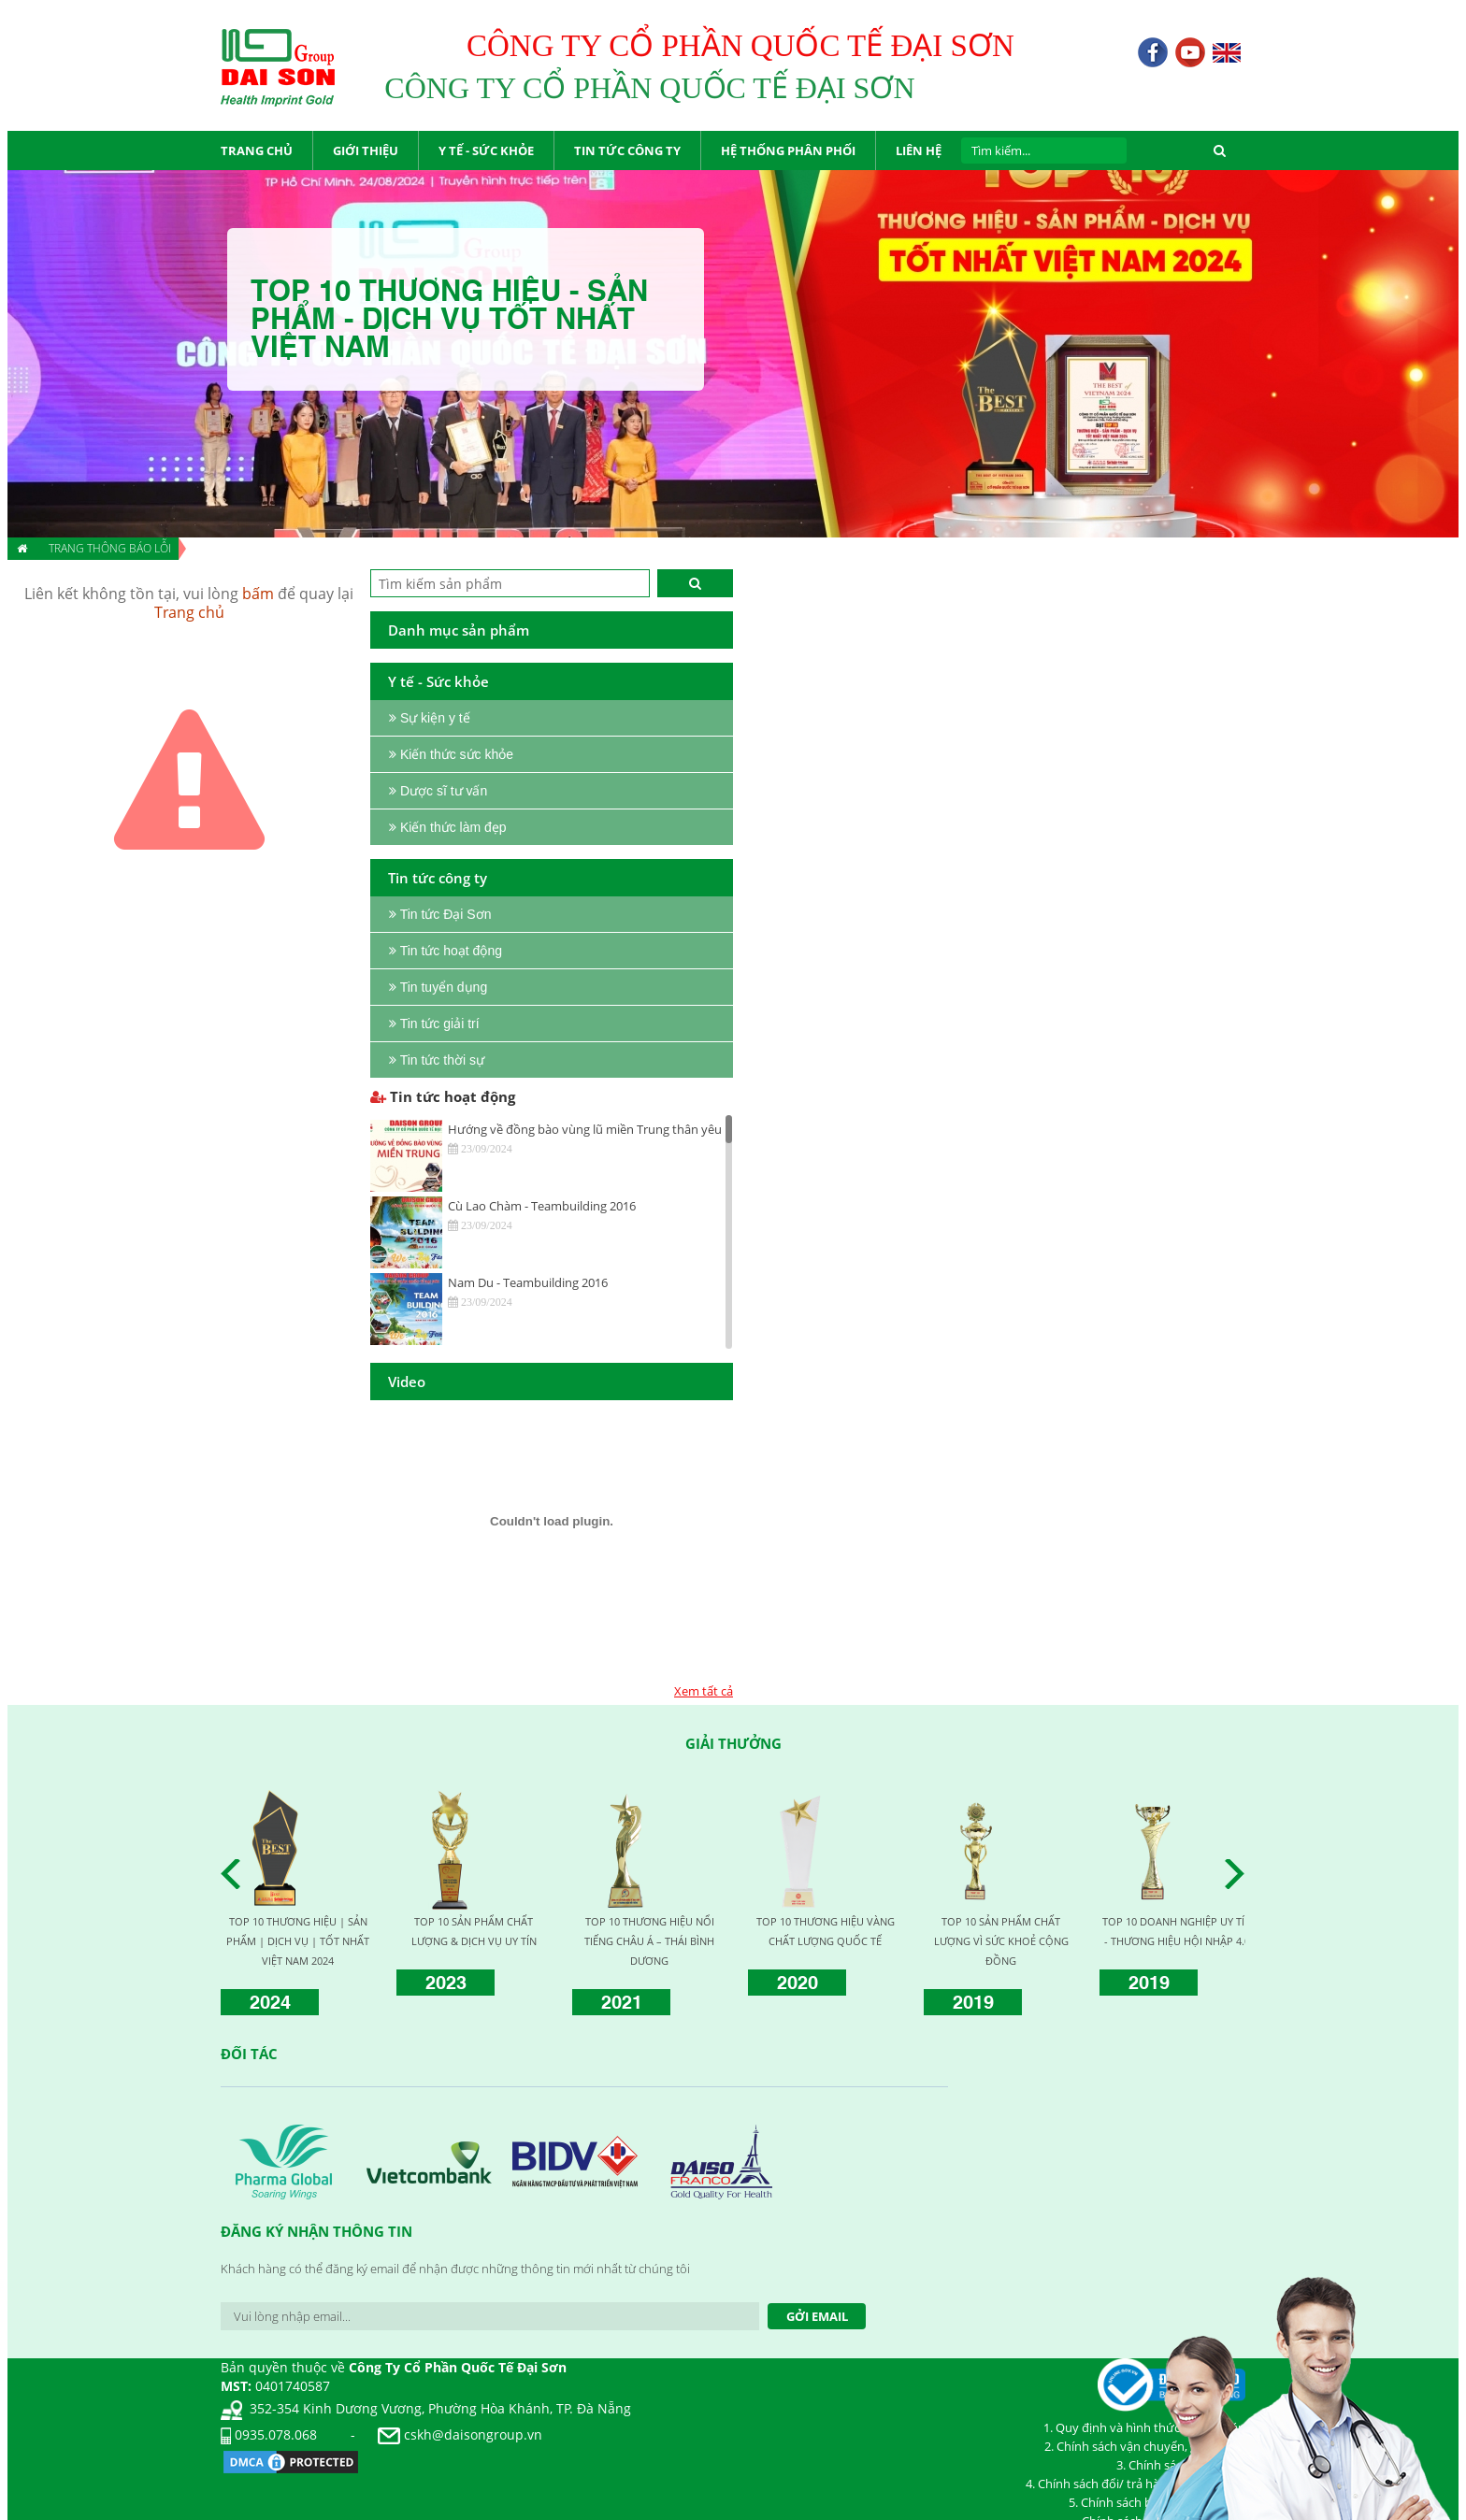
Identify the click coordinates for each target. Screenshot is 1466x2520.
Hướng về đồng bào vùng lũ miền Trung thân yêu (585, 1129)
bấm (258, 593)
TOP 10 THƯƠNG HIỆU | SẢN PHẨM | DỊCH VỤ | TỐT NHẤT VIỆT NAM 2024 (297, 1941)
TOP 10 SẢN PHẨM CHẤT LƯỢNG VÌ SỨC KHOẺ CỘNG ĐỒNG (1001, 1941)
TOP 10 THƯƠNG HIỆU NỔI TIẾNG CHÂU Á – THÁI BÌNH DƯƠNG (649, 1941)
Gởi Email (817, 2316)
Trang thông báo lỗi (110, 548)
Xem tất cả (703, 1690)
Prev (236, 1874)
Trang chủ (189, 612)
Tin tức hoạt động (442, 1096)
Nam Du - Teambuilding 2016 (528, 1282)
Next (1240, 1874)
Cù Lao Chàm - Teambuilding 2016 (542, 1205)
